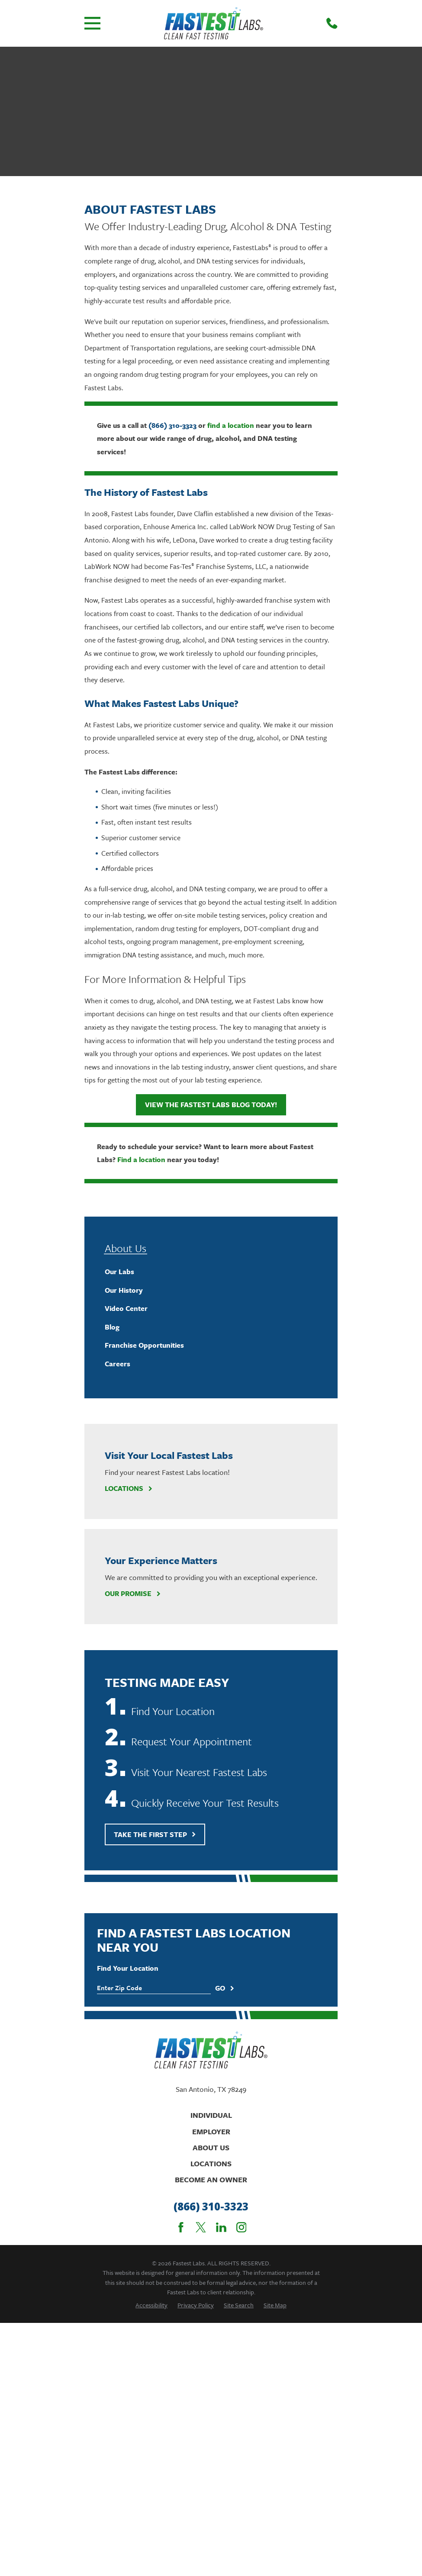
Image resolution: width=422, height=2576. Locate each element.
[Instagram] (241, 2227)
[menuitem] (211, 1271)
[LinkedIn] (221, 2227)
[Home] (213, 23)
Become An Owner (211, 2179)
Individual (211, 2115)
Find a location (141, 1159)
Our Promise (133, 1594)
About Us (211, 2147)
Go (225, 1988)
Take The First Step (155, 1834)
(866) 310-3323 (172, 425)
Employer (211, 2131)
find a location (230, 425)
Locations (129, 1488)
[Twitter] (201, 2227)
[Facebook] (181, 2227)
